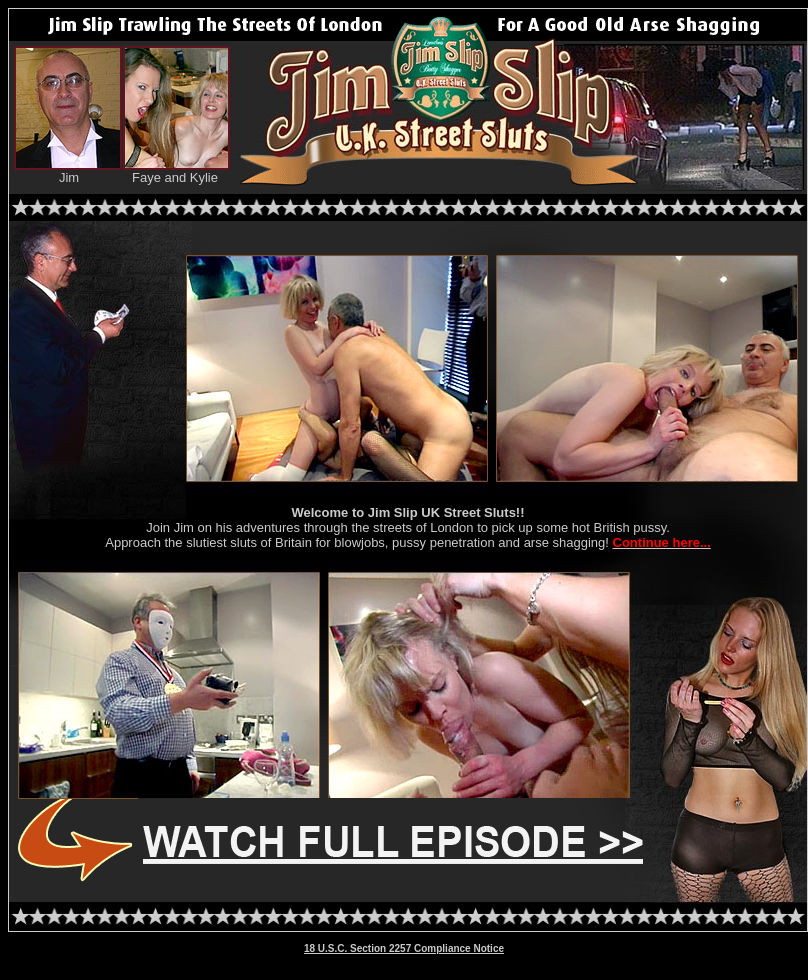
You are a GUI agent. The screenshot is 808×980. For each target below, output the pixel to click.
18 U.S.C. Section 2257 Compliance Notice (404, 948)
